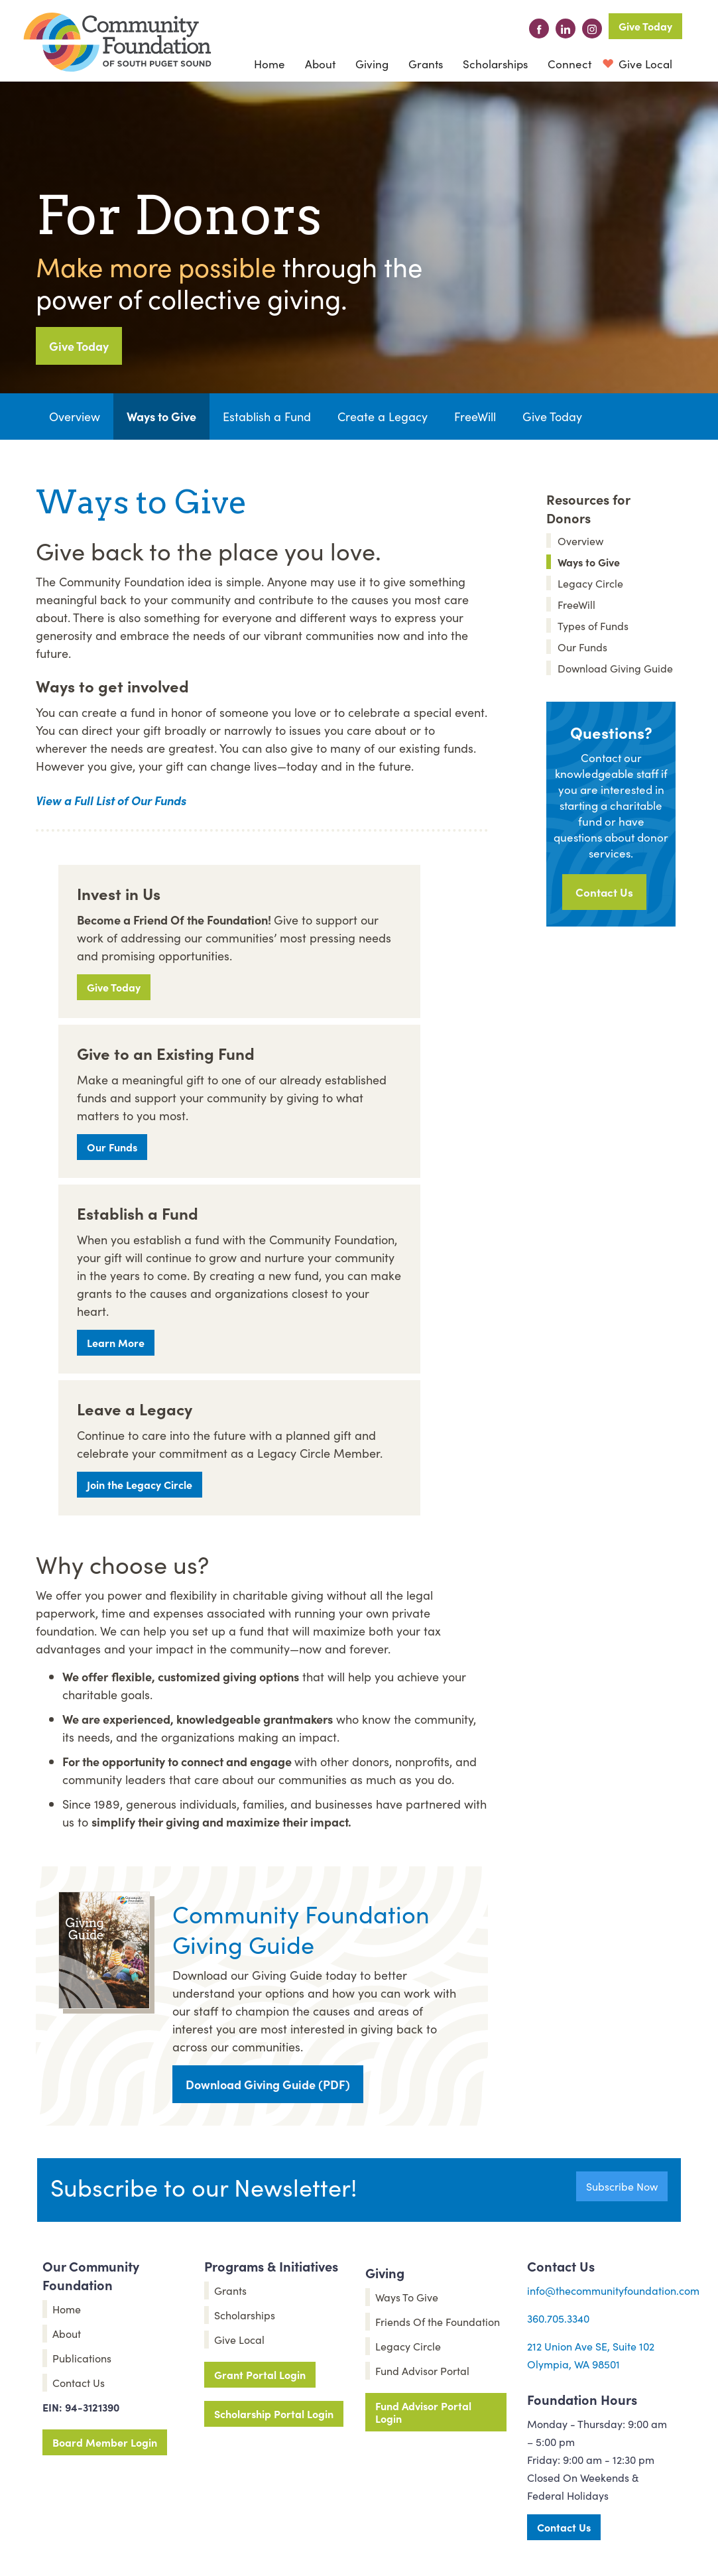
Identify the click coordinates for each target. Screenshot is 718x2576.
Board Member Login (104, 2442)
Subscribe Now (622, 2186)
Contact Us (604, 892)
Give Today (645, 26)
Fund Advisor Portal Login (423, 2411)
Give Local (644, 64)
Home (269, 64)
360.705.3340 (558, 2318)
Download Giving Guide (615, 668)
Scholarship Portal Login (273, 2413)
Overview (74, 416)
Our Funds (112, 1146)
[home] (117, 42)
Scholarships (495, 64)
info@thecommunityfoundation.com (613, 2290)
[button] (320, 64)
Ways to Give (161, 416)
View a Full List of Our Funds (111, 800)
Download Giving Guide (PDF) (268, 2084)
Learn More (116, 1342)
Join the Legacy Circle (139, 1484)
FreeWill (475, 416)
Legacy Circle (590, 583)
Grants (425, 64)
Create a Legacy (382, 416)
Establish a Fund (267, 416)
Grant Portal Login (260, 2374)
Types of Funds (593, 625)
